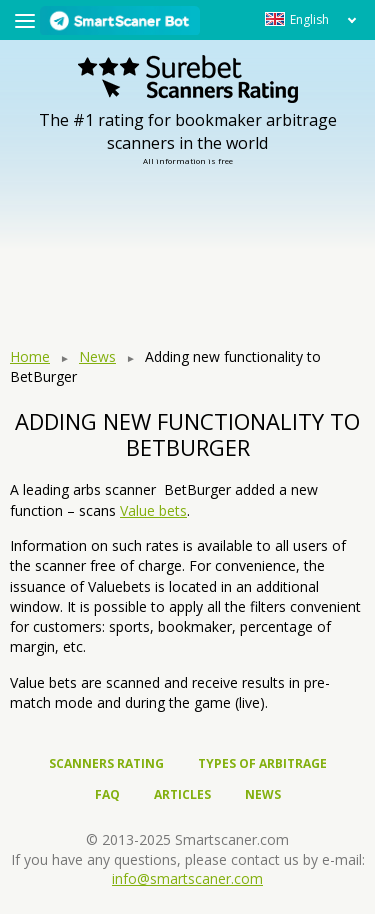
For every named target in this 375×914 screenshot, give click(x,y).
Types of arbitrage (262, 763)
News (97, 356)
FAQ (107, 794)
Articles (182, 794)
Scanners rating (106, 763)
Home (30, 356)
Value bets (153, 510)
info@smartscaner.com (187, 878)
